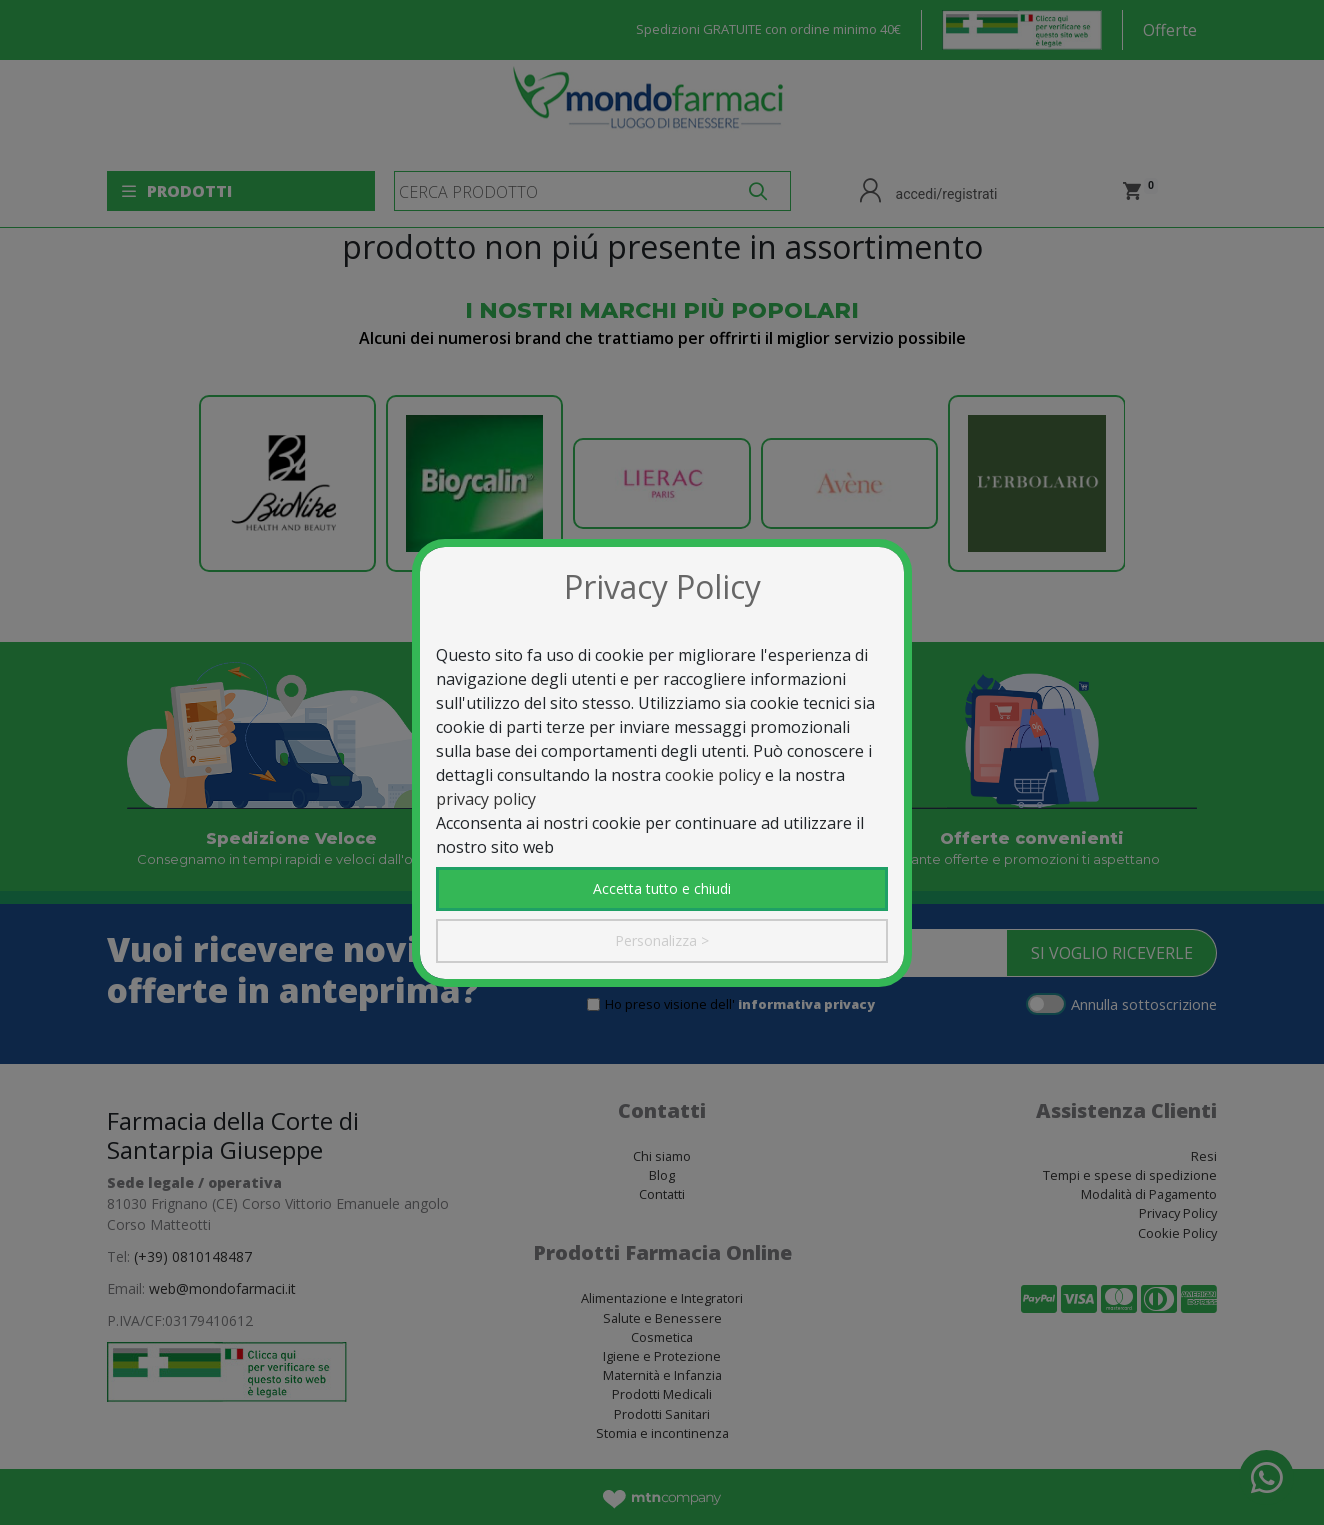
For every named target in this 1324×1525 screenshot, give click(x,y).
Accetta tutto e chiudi (662, 888)
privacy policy (486, 799)
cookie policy (713, 775)
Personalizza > (662, 940)
